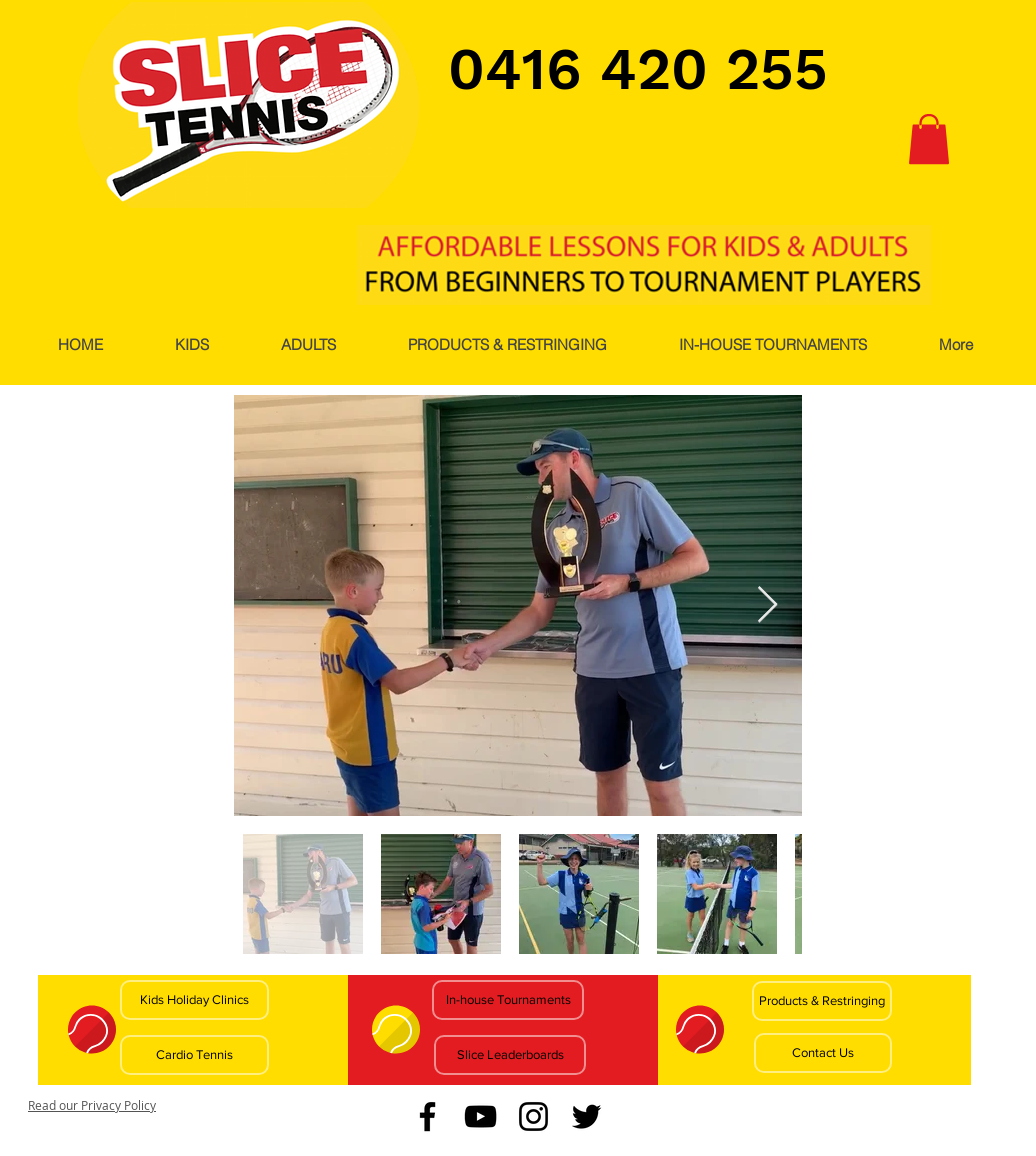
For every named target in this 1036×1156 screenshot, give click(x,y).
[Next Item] (767, 605)
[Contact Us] (823, 1053)
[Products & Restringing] (822, 1001)
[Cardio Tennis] (194, 1055)
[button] (929, 139)
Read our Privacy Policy (92, 1105)
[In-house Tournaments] (508, 1000)
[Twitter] (586, 1116)
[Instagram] (533, 1116)
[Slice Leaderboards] (510, 1055)
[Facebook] (427, 1116)
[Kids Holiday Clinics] (194, 1000)
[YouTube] (480, 1116)
